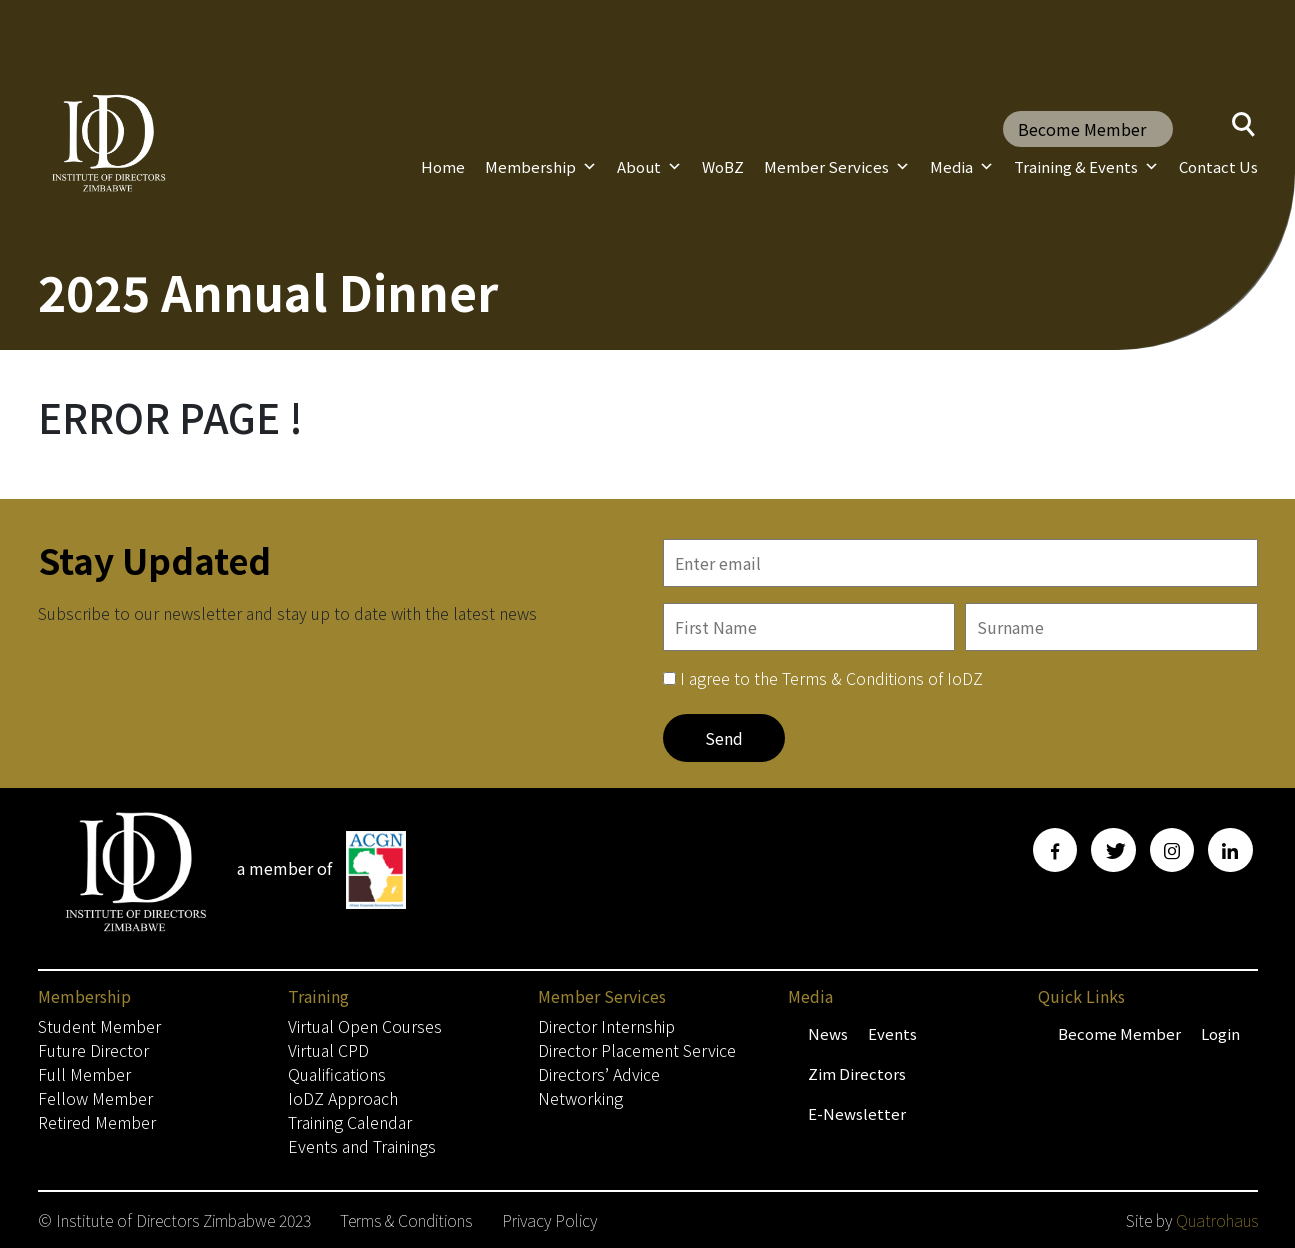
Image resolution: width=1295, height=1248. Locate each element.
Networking (580, 1098)
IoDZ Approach (343, 1098)
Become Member (1082, 129)
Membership (541, 167)
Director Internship (606, 1026)
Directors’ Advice (599, 1074)
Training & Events (1086, 167)
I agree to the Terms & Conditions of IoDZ (831, 678)
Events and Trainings (362, 1146)
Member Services (837, 167)
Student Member (99, 1026)
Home (443, 166)
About (649, 167)
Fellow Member (95, 1098)
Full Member (84, 1074)
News (828, 1033)
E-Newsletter (857, 1113)
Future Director (93, 1050)
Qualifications (337, 1074)
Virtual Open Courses (365, 1026)
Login (1220, 1033)
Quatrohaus (1217, 1220)
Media (962, 167)
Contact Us (1218, 166)
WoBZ (723, 166)
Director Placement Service (637, 1050)
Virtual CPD (328, 1050)
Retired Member (97, 1122)
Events (892, 1033)
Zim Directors (857, 1073)
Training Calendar (350, 1122)
